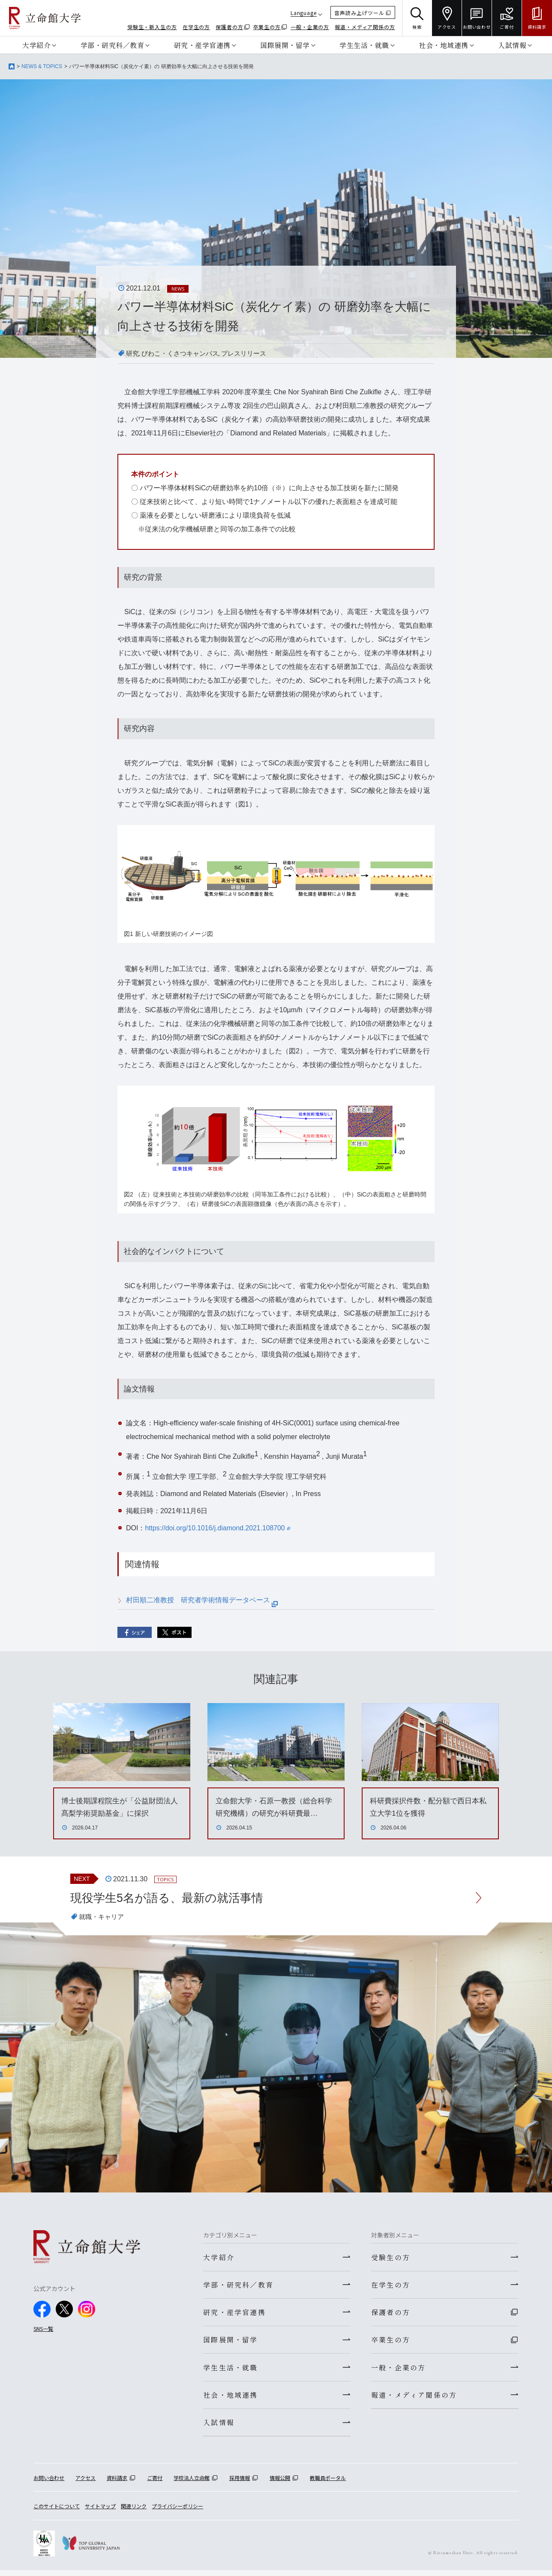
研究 (133, 353)
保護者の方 (229, 26)
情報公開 (280, 2483)
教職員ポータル (328, 2483)
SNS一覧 (43, 2329)
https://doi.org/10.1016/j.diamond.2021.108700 (218, 1528)
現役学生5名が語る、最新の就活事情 (170, 1898)
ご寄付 (154, 2483)
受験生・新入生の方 (152, 26)
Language (304, 12)
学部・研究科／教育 (112, 45)
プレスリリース (251, 353)
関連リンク (134, 2512)
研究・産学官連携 (202, 45)
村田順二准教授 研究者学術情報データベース (202, 1600)
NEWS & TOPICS (41, 66)
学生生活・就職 (364, 45)
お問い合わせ (48, 2483)
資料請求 (117, 2483)
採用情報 (239, 2483)
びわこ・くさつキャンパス (183, 353)
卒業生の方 (267, 26)
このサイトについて (56, 2512)
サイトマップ (100, 2512)
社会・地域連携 (443, 45)
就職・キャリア (103, 1917)
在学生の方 (196, 26)
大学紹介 (36, 45)
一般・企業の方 (310, 26)
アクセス (85, 2483)
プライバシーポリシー (177, 2512)
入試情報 (512, 45)
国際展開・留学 (285, 45)
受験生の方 (390, 2258)
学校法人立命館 (192, 2483)
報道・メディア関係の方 (365, 26)
